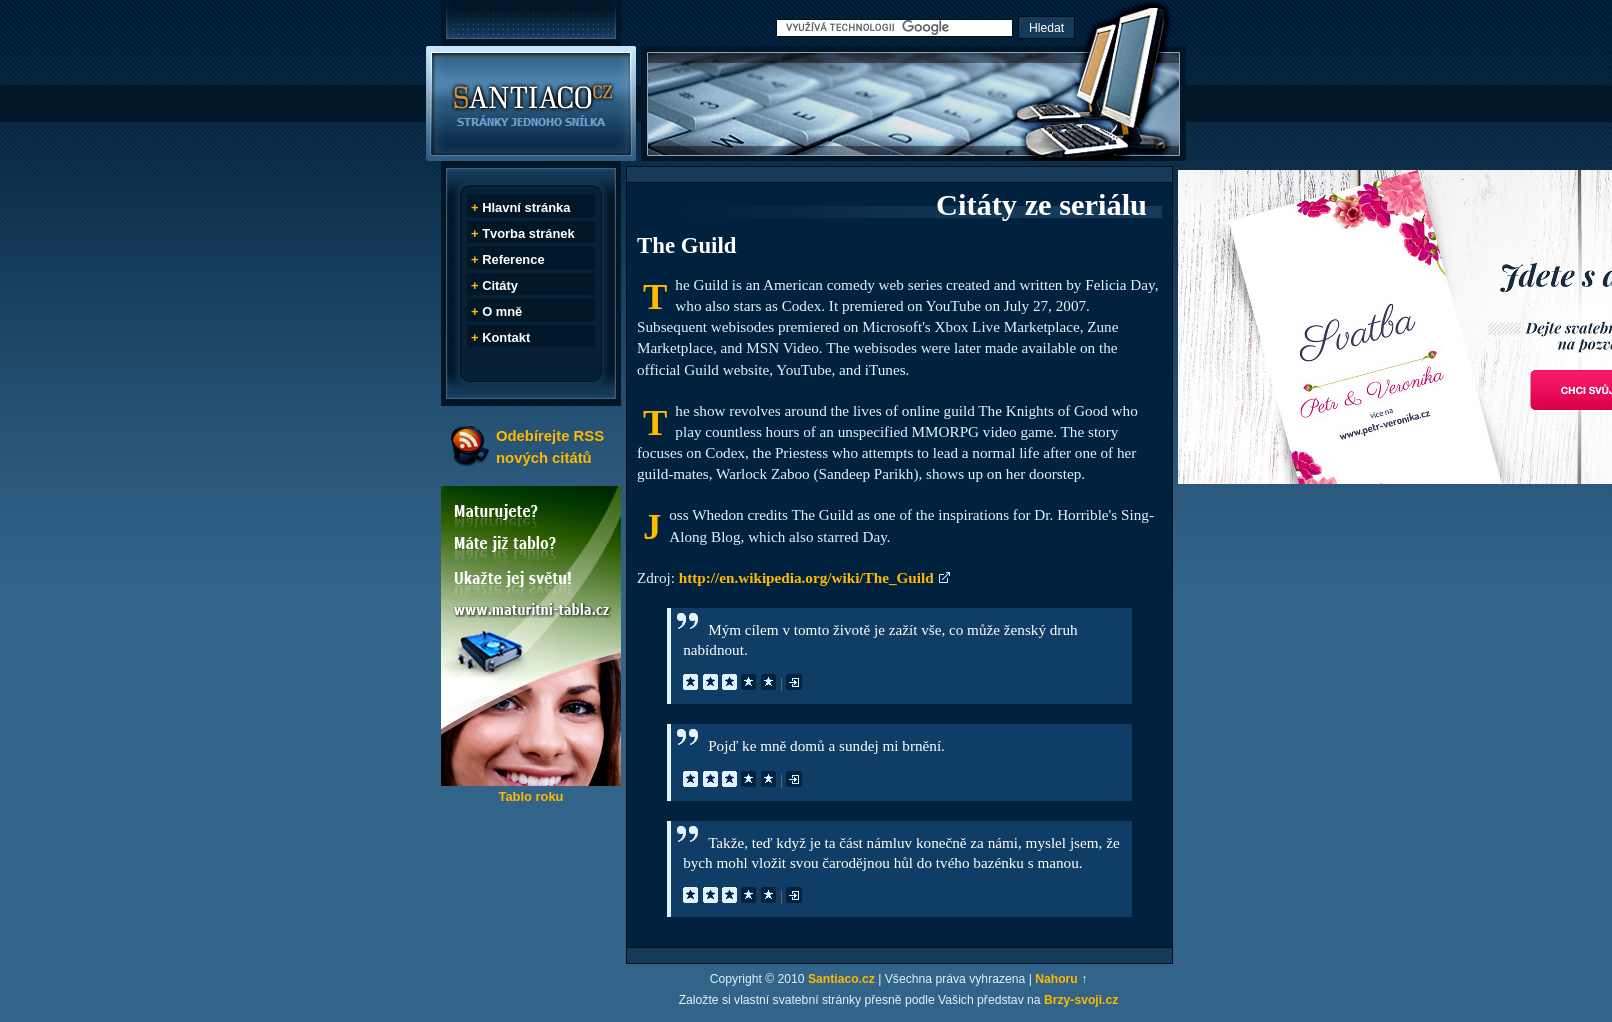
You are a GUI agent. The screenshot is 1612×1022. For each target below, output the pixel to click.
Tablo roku (530, 796)
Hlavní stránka (526, 207)
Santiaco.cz (841, 979)
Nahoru (1056, 979)
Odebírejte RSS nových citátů (550, 446)
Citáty (500, 285)
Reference (513, 259)
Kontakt (506, 337)
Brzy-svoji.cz (1081, 1000)
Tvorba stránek (528, 233)
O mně (502, 311)
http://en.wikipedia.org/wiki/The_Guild (806, 577)
